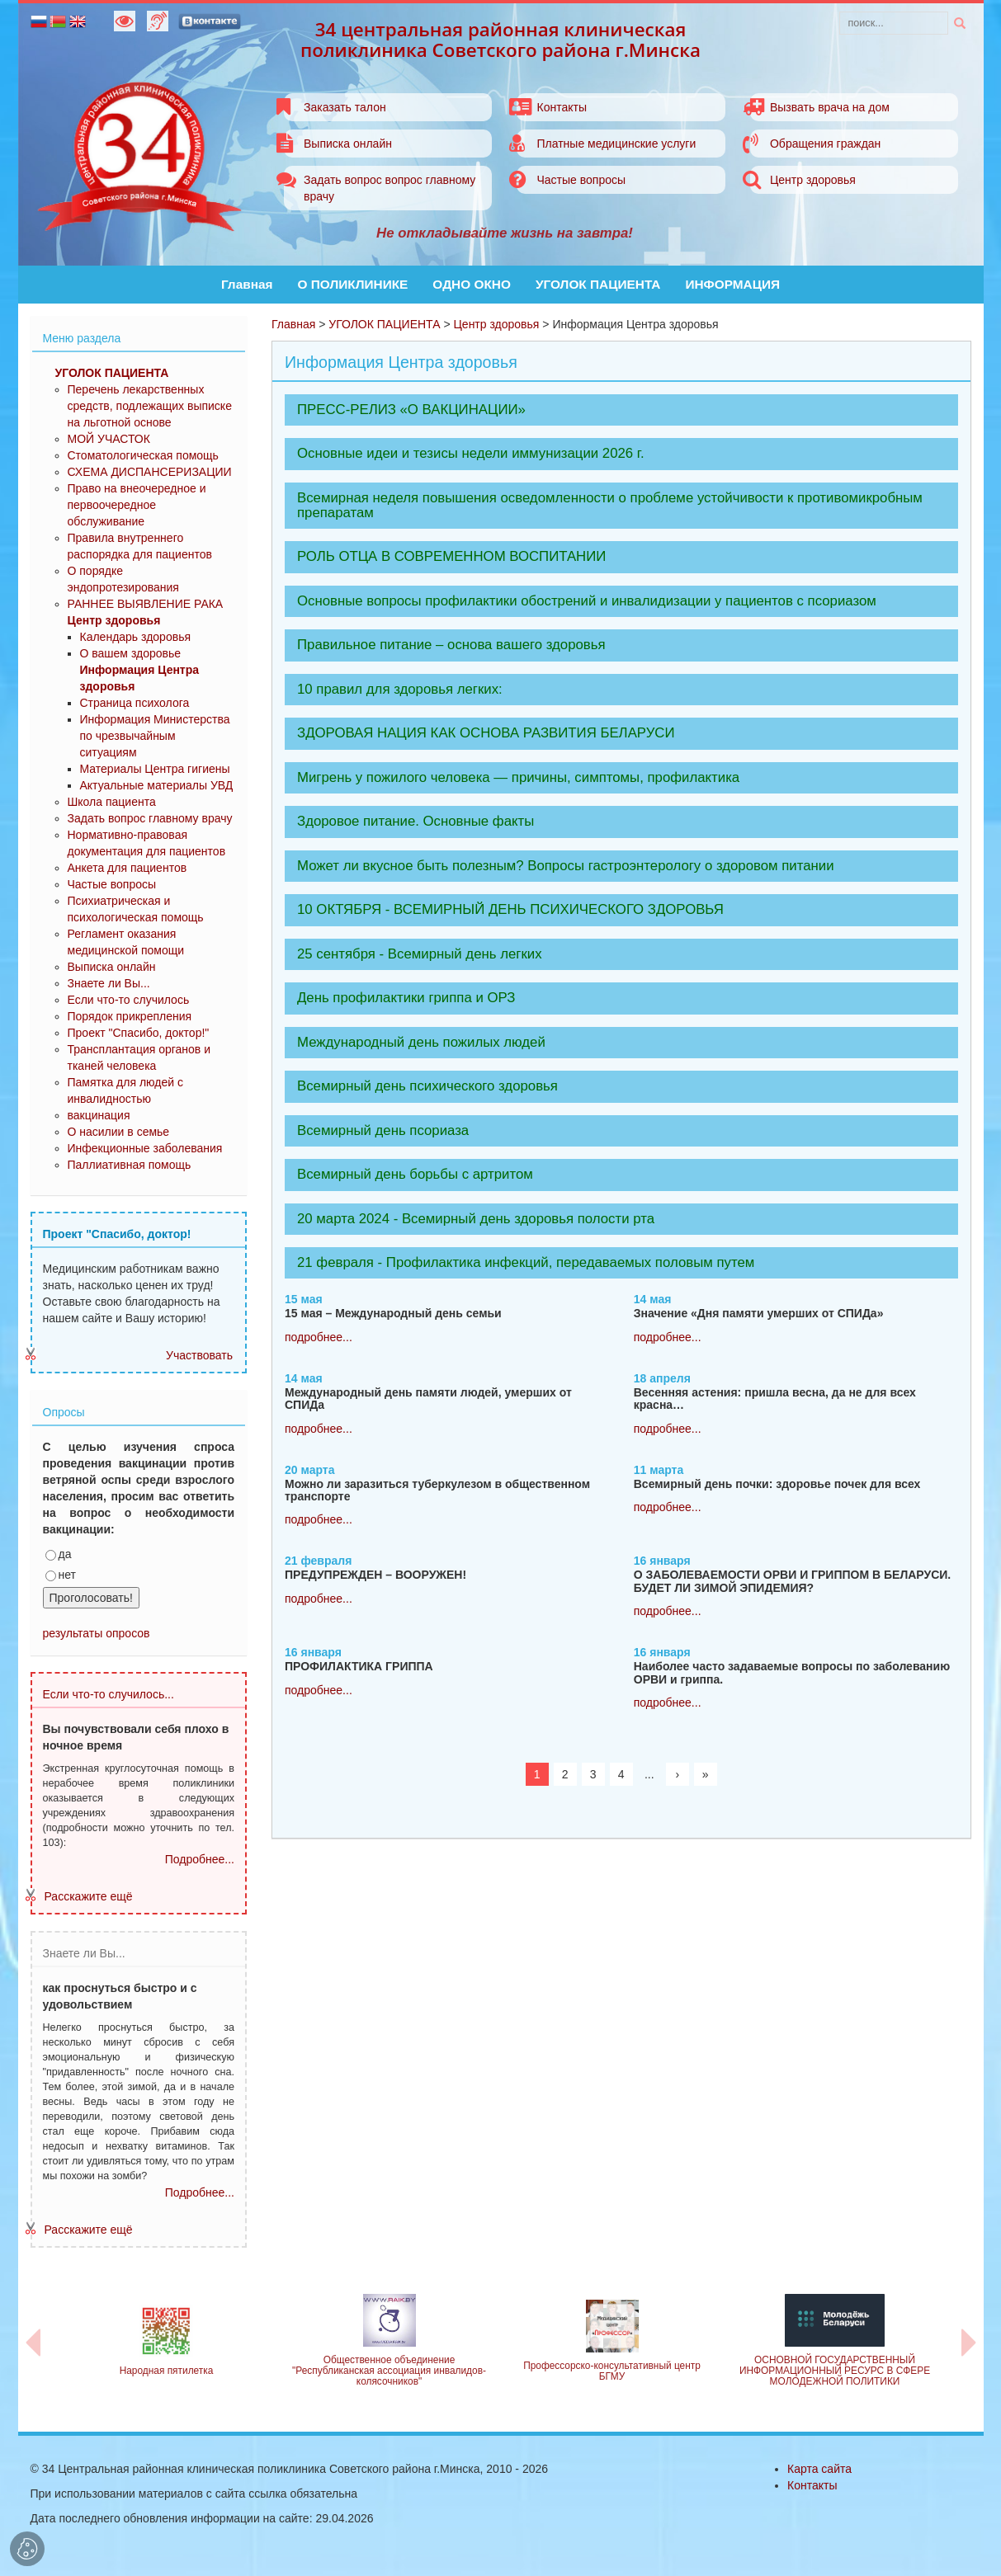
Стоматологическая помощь (143, 455)
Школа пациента (112, 801)
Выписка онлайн (348, 143)
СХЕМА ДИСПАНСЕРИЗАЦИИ (150, 471)
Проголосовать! (91, 1597)
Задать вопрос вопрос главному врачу (389, 188)
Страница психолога (135, 702)
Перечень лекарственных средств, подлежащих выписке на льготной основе (150, 406)
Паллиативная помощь (129, 1164)
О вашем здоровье (131, 653)
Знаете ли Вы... (109, 983)
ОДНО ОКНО (471, 284)
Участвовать (199, 1355)
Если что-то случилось (129, 999)
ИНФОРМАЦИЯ (732, 284)
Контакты (561, 107)
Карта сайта (819, 2468)
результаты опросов (96, 1633)
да (58, 1554)
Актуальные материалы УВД (157, 785)
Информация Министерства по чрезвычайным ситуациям (155, 736)
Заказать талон (345, 107)
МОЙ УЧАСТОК (109, 438)
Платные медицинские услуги (616, 143)
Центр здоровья (813, 179)
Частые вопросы (581, 179)
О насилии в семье (119, 1131)
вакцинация (99, 1115)
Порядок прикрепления (130, 1016)
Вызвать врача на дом (830, 107)
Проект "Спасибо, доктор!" (139, 1032)
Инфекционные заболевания (145, 1148)
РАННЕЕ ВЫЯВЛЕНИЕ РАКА (146, 603)
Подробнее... (199, 1859)
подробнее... (318, 1337)
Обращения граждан (825, 143)
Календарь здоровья (135, 636)
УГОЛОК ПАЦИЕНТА (598, 284)
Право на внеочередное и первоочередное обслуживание (137, 505)
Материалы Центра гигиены (155, 768)
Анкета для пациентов (127, 867)
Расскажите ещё (89, 1896)
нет (60, 1574)
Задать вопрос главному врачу (150, 818)
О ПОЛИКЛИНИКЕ (353, 284)
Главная (247, 284)
